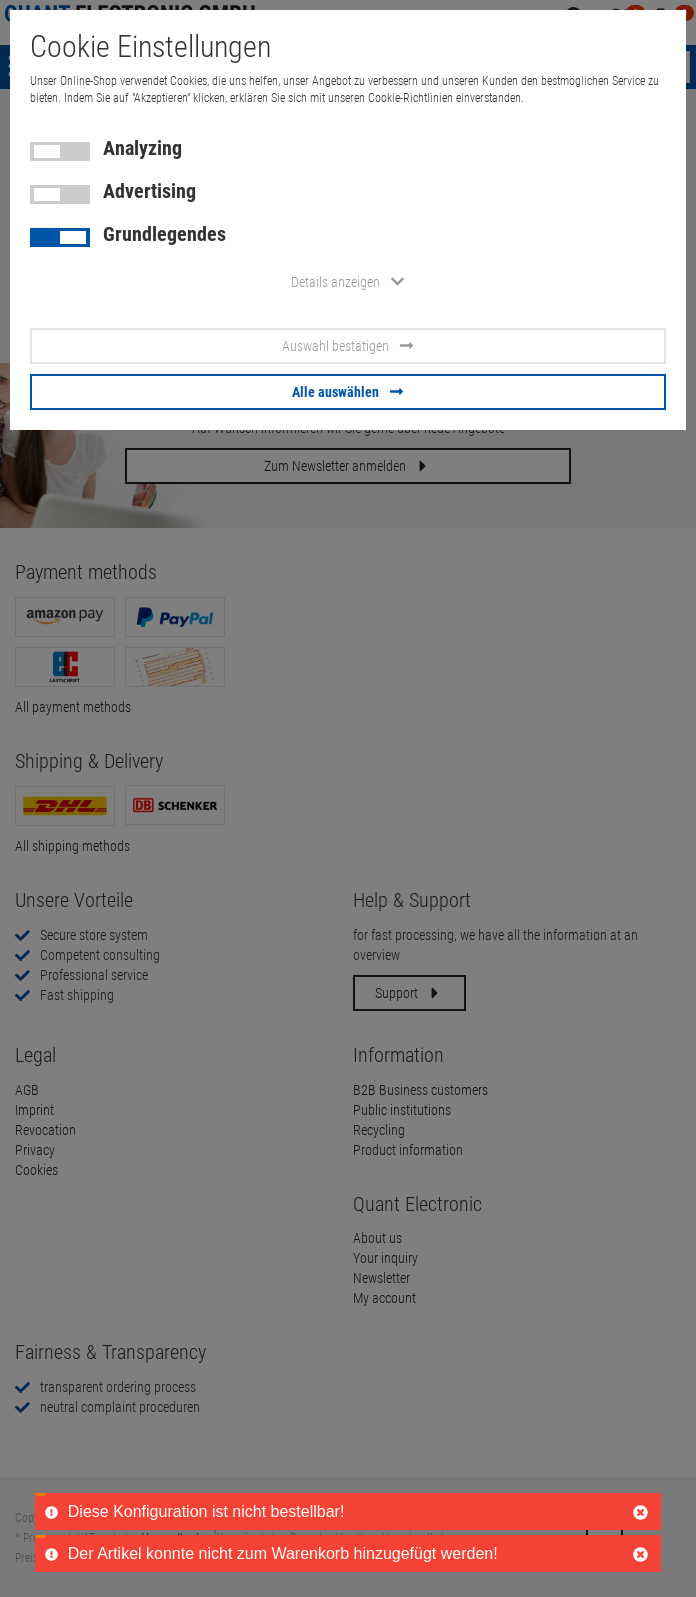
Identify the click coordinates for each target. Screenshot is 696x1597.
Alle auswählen (348, 392)
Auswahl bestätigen (348, 346)
